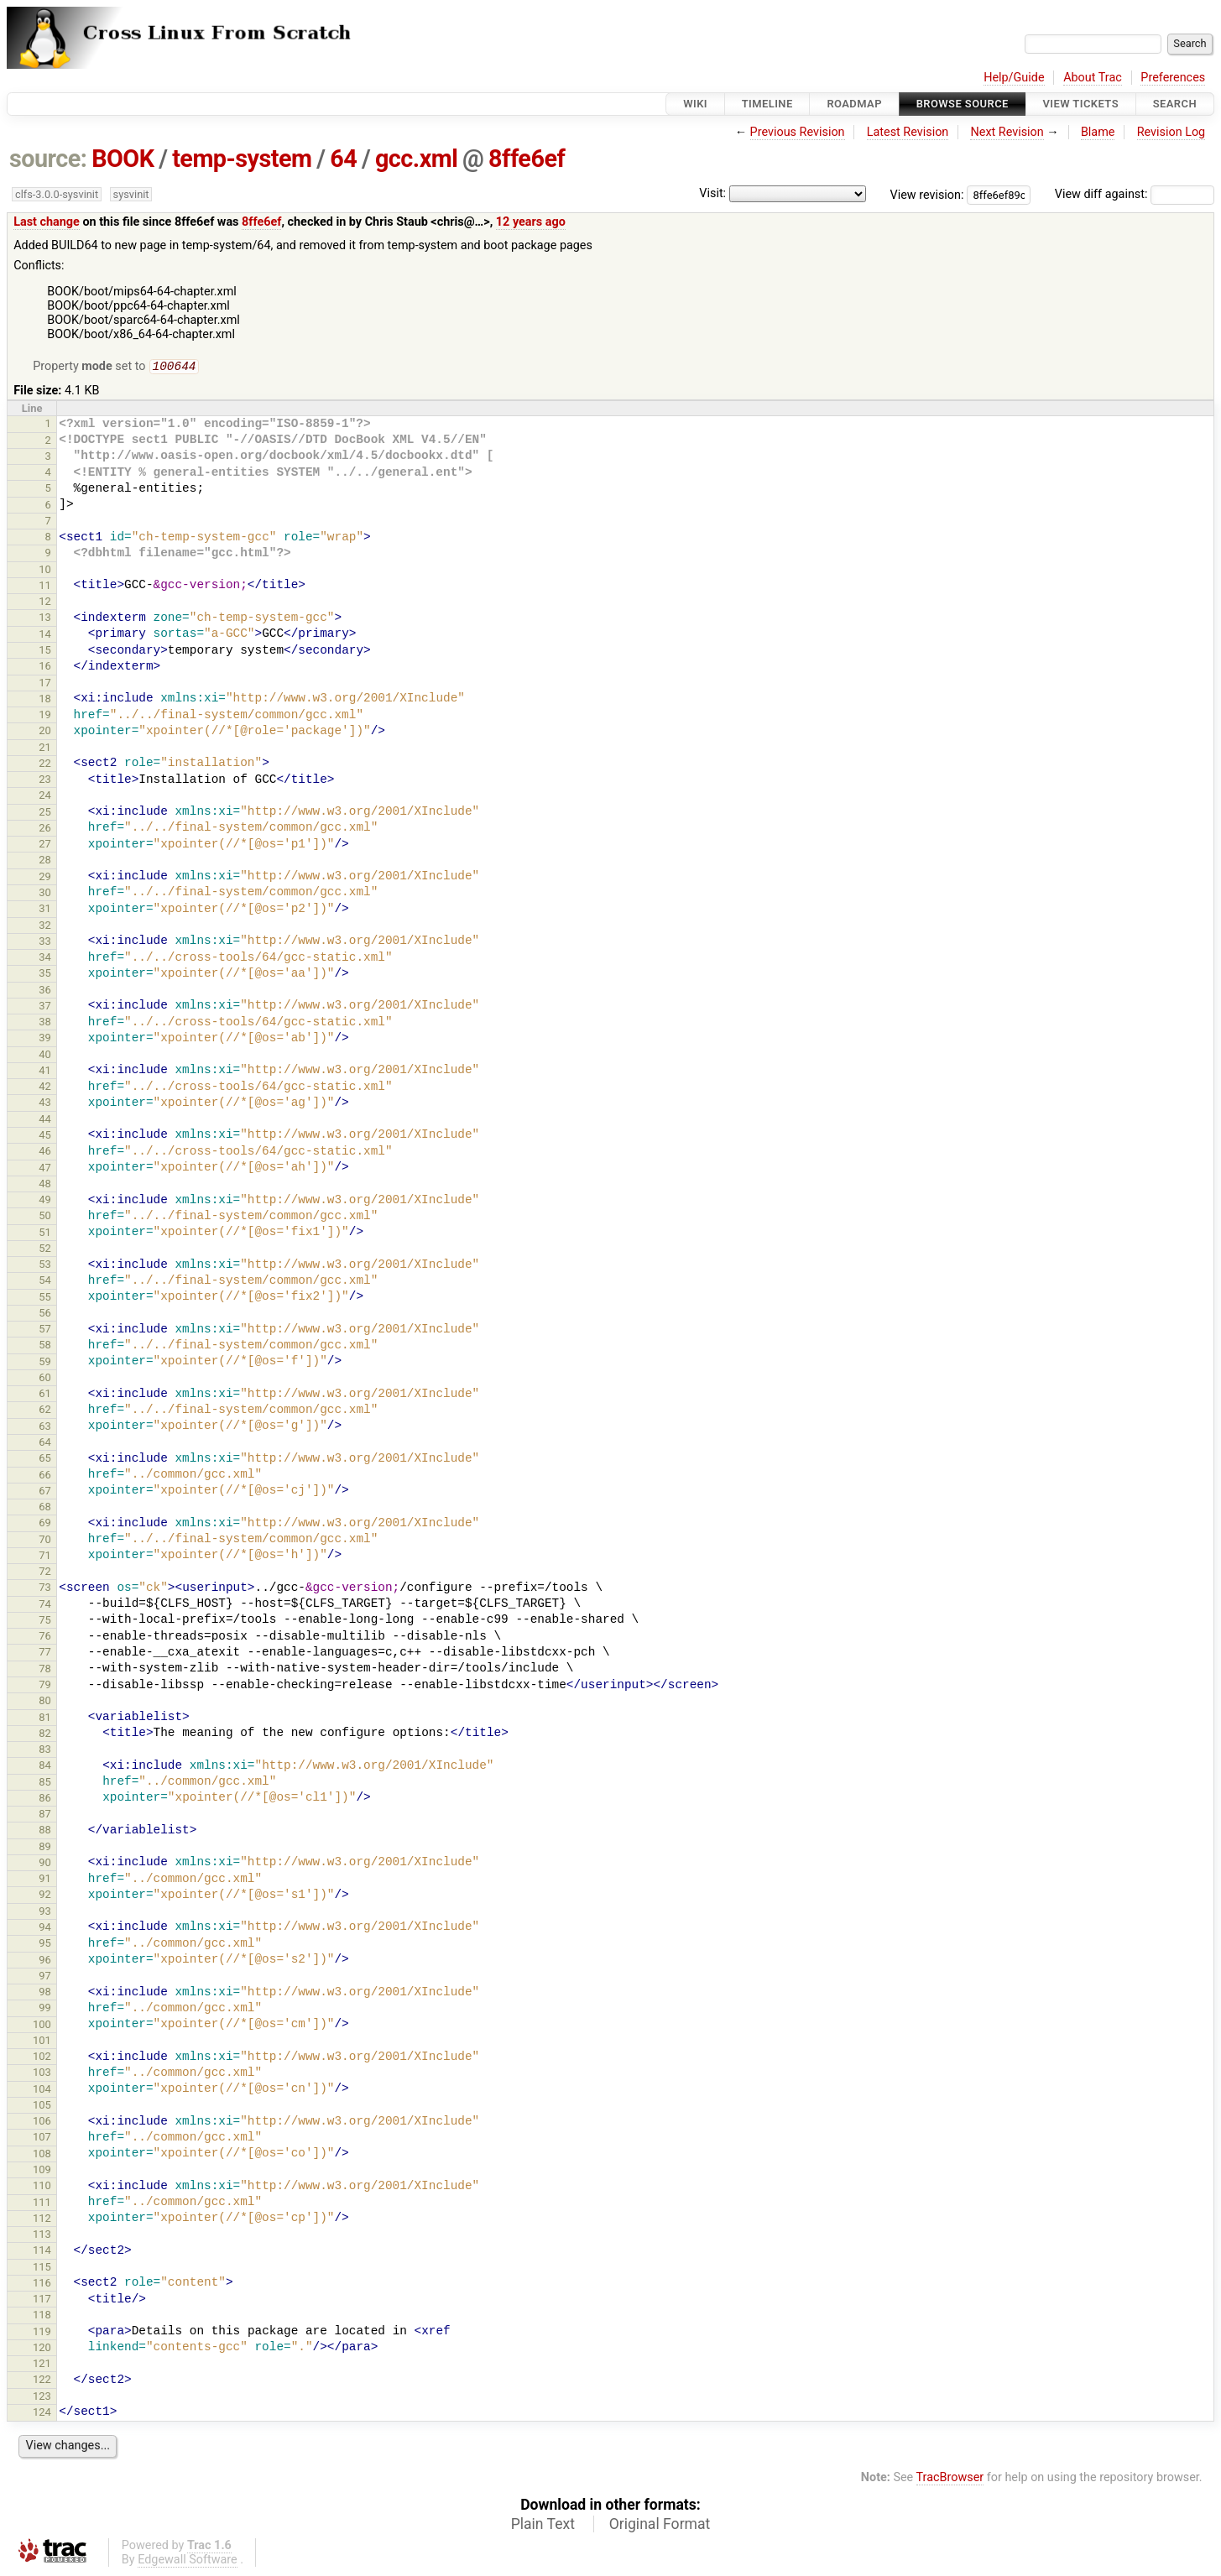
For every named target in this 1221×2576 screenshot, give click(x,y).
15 (45, 651)
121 (42, 2365)
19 (45, 716)
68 (45, 1508)
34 (45, 958)
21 (45, 749)
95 (45, 1944)
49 (45, 1201)
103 (42, 2074)
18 (45, 700)
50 (45, 1217)
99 (45, 2009)
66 (45, 1476)
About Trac (1092, 77)
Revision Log (1171, 132)
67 (45, 1492)
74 (45, 1605)
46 (45, 1152)
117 (42, 2300)
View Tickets (1081, 103)
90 (45, 1864)
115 (42, 2268)
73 (45, 1589)
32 (45, 926)
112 (42, 2220)
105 (42, 2106)
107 (42, 2138)
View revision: (927, 194)
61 (45, 1395)
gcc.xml (416, 158)
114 (42, 2251)
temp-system (241, 158)
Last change (46, 222)
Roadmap (854, 103)
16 (45, 667)
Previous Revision (797, 132)
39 (45, 1039)
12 (45, 603)
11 (45, 587)
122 (42, 2381)
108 (42, 2155)
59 (45, 1363)
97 (45, 1977)
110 (42, 2187)
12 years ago (531, 222)
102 (42, 2058)
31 (45, 910)
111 (42, 2204)
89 (45, 1848)
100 (42, 2026)
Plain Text (543, 2525)
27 (45, 845)
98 (45, 1993)
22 (45, 765)
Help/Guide (1014, 77)
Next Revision (1006, 132)
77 (45, 1653)
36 (45, 991)
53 (45, 1265)
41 (45, 1072)
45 (45, 1136)
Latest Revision (908, 132)
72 (45, 1573)
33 (45, 942)
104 (42, 2090)
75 (45, 1621)
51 (45, 1234)
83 (45, 1750)
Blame (1098, 132)
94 (45, 1928)
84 (45, 1766)
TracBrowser (950, 2479)
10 (45, 571)
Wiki (695, 103)
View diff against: (1134, 194)
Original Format (660, 2525)
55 (45, 1298)
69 (45, 1524)
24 (45, 796)
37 (45, 1007)
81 (45, 1719)
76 (45, 1637)
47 (45, 1169)
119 (42, 2333)
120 (42, 2349)
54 (45, 1281)
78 (45, 1670)
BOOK (122, 158)
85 (45, 1783)
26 (45, 829)
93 (45, 1912)
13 (45, 619)
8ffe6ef (526, 158)
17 (45, 684)
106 (42, 2122)
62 (45, 1411)
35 (45, 974)
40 (45, 1056)
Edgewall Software (187, 2561)
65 (45, 1459)
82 (45, 1735)
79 (45, 1686)
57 (45, 1330)
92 (45, 1896)
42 (45, 1088)
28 (45, 861)
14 (45, 635)
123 (42, 2397)
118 (42, 2316)
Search (1175, 103)
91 (45, 1880)
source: (48, 158)
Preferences (1172, 77)
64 (343, 158)
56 (45, 1314)
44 (45, 1120)
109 (42, 2171)
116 (42, 2284)
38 (45, 1023)
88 (45, 1831)
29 (45, 878)
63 (45, 1427)
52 (45, 1250)
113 (42, 2235)
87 (45, 1815)
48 (45, 1185)
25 (45, 813)
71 (45, 1557)
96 (45, 1961)
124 (42, 2413)
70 (45, 1541)
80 (45, 1702)
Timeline (767, 103)
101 (42, 2042)
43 (45, 1104)
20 (45, 732)
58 (45, 1346)
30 (45, 894)
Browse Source (962, 103)
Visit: (712, 193)
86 (45, 1799)
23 (45, 780)
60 (45, 1379)
